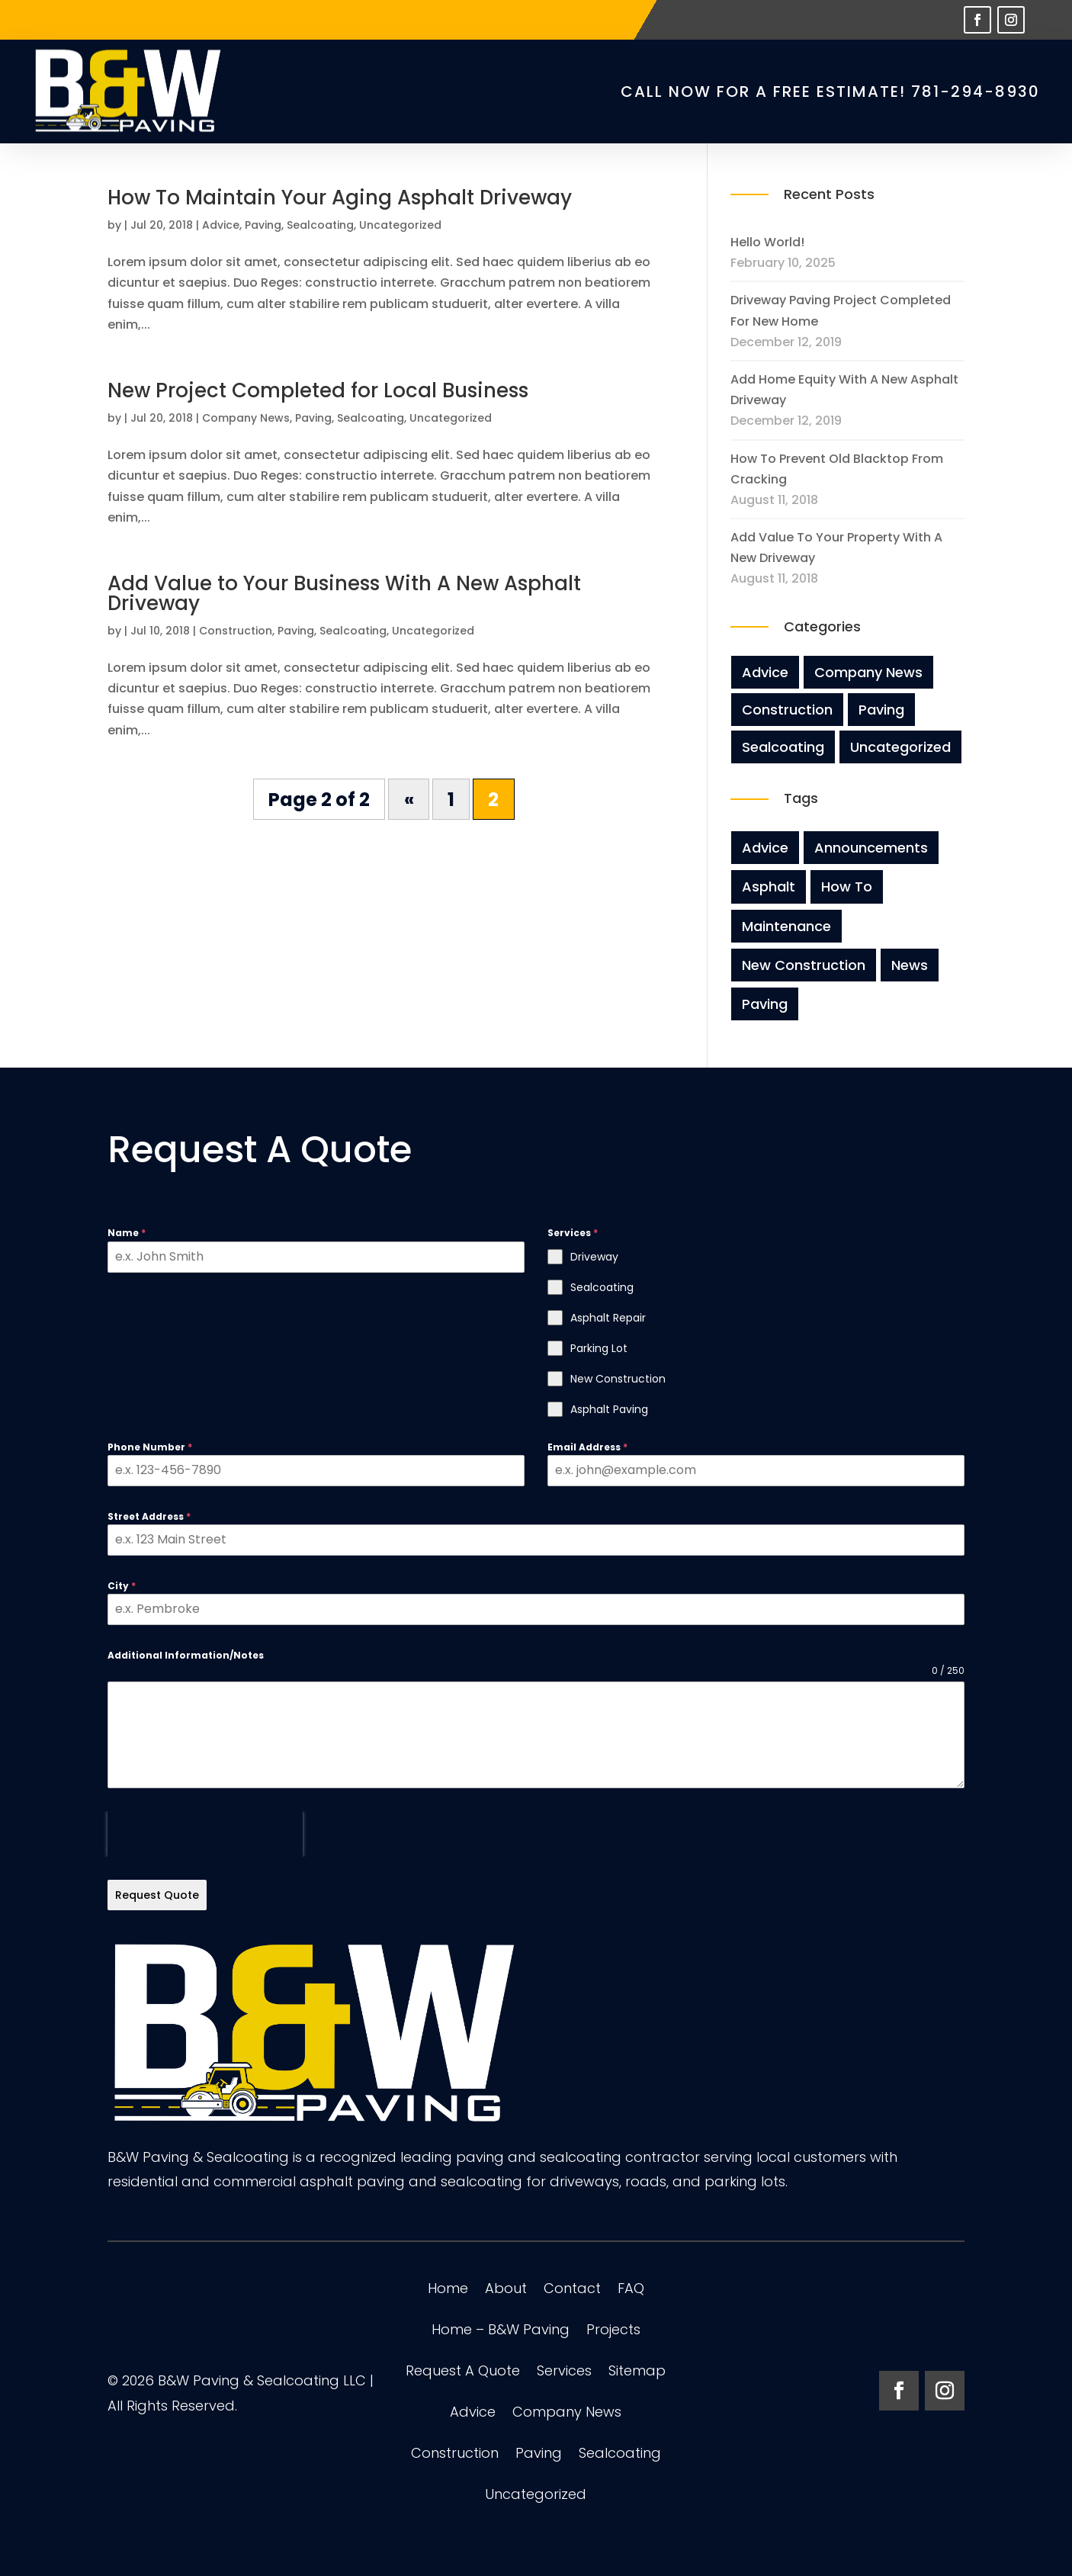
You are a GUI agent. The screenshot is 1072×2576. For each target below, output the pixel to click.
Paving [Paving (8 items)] (765, 1003)
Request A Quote (463, 2373)
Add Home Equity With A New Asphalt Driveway (844, 390)
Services (564, 2373)
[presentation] (205, 1834)
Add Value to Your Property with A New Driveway (836, 547)
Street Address (149, 1516)
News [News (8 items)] (909, 965)
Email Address (587, 1447)
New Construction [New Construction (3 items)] (803, 965)
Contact (572, 2290)
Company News (246, 418)
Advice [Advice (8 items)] (765, 847)
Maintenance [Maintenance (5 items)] (786, 926)
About (506, 2290)
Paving (263, 225)
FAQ (631, 2290)
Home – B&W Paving (501, 2331)
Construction (235, 630)
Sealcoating (320, 225)
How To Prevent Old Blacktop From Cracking (836, 469)
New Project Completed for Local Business (318, 390)
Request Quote (157, 1895)
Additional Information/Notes (186, 1655)
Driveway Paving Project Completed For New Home (840, 310)
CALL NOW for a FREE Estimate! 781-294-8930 (830, 91)
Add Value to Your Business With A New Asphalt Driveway (344, 593)
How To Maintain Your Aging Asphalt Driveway (340, 197)
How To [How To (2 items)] (846, 886)
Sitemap (637, 2373)
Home (448, 2290)
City (122, 1585)
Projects (613, 2331)
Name (127, 1232)
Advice (220, 225)
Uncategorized (400, 225)
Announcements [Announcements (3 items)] (871, 847)
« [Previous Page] (409, 799)
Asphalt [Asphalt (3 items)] (768, 886)
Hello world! (767, 242)
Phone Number (150, 1447)
